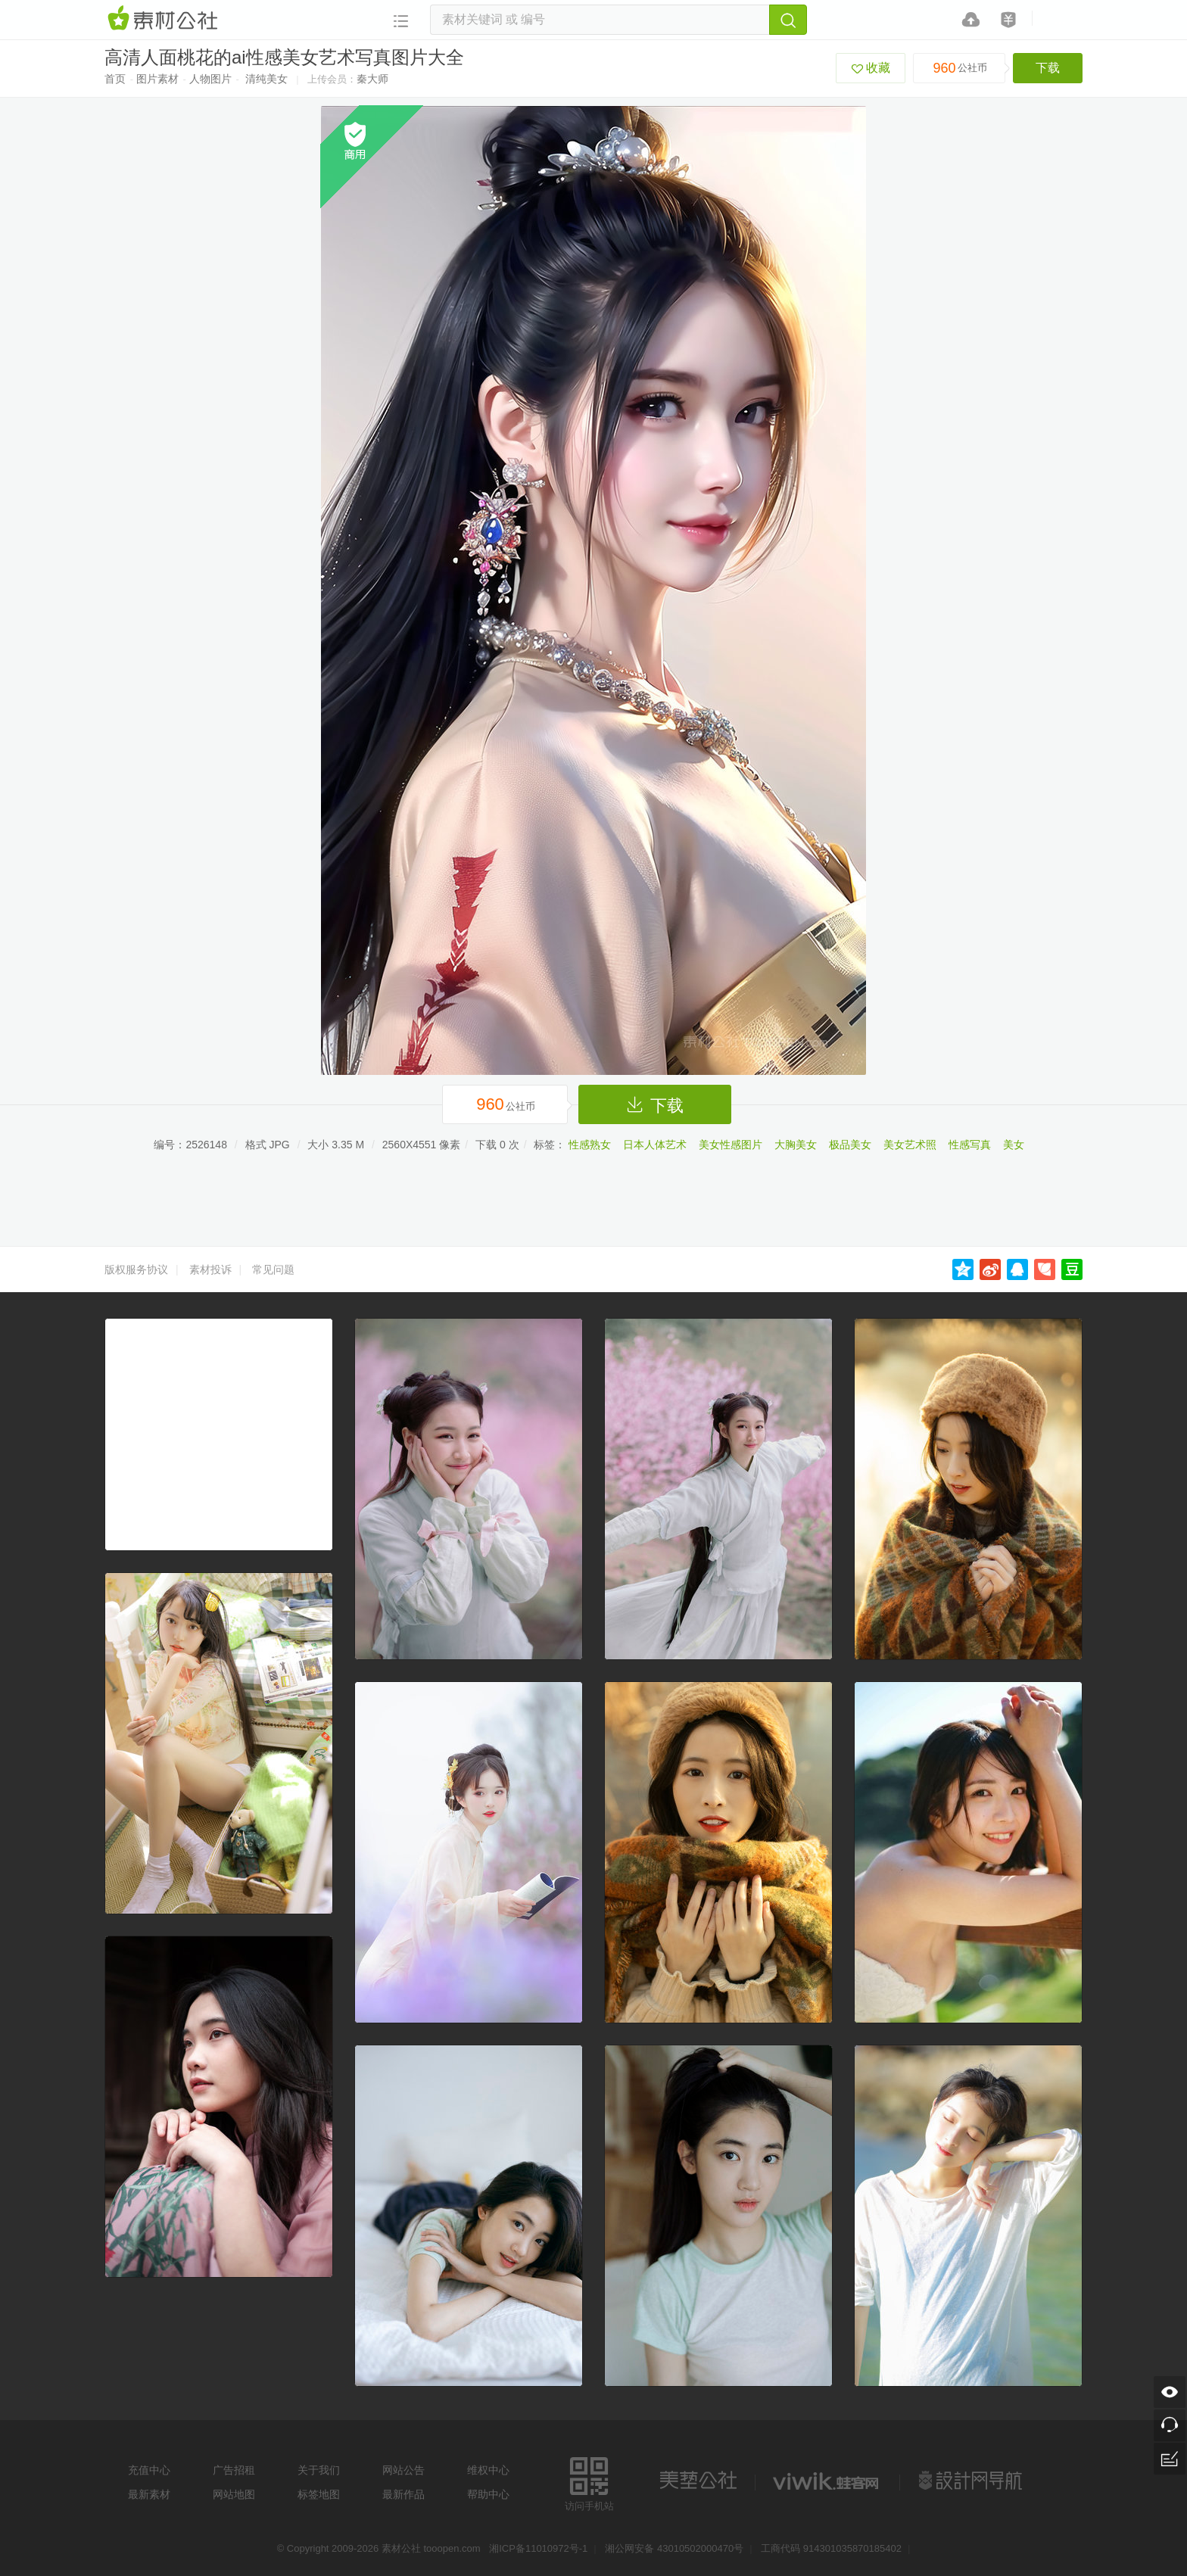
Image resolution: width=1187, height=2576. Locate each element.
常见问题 (273, 1269)
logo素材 (827, 2480)
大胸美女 (795, 1144)
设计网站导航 (972, 2480)
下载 (1048, 67)
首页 (115, 79)
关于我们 (319, 2470)
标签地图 (319, 2494)
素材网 (165, 19)
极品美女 (850, 1144)
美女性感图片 (730, 1144)
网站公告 (403, 2470)
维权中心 (488, 2470)
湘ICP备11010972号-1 (538, 2548)
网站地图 (234, 2494)
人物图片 (210, 79)
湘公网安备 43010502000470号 (674, 2548)
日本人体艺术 (655, 1144)
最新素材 (149, 2494)
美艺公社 (698, 2480)
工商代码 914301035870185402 (831, 2548)
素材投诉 (210, 1269)
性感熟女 (590, 1144)
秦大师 (372, 79)
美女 (1013, 1144)
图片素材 (157, 79)
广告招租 (234, 2470)
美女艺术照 (909, 1144)
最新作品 (403, 2494)
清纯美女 (266, 79)
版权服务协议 (136, 1269)
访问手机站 (589, 2482)
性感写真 (970, 1144)
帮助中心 (488, 2494)
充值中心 (149, 2470)
